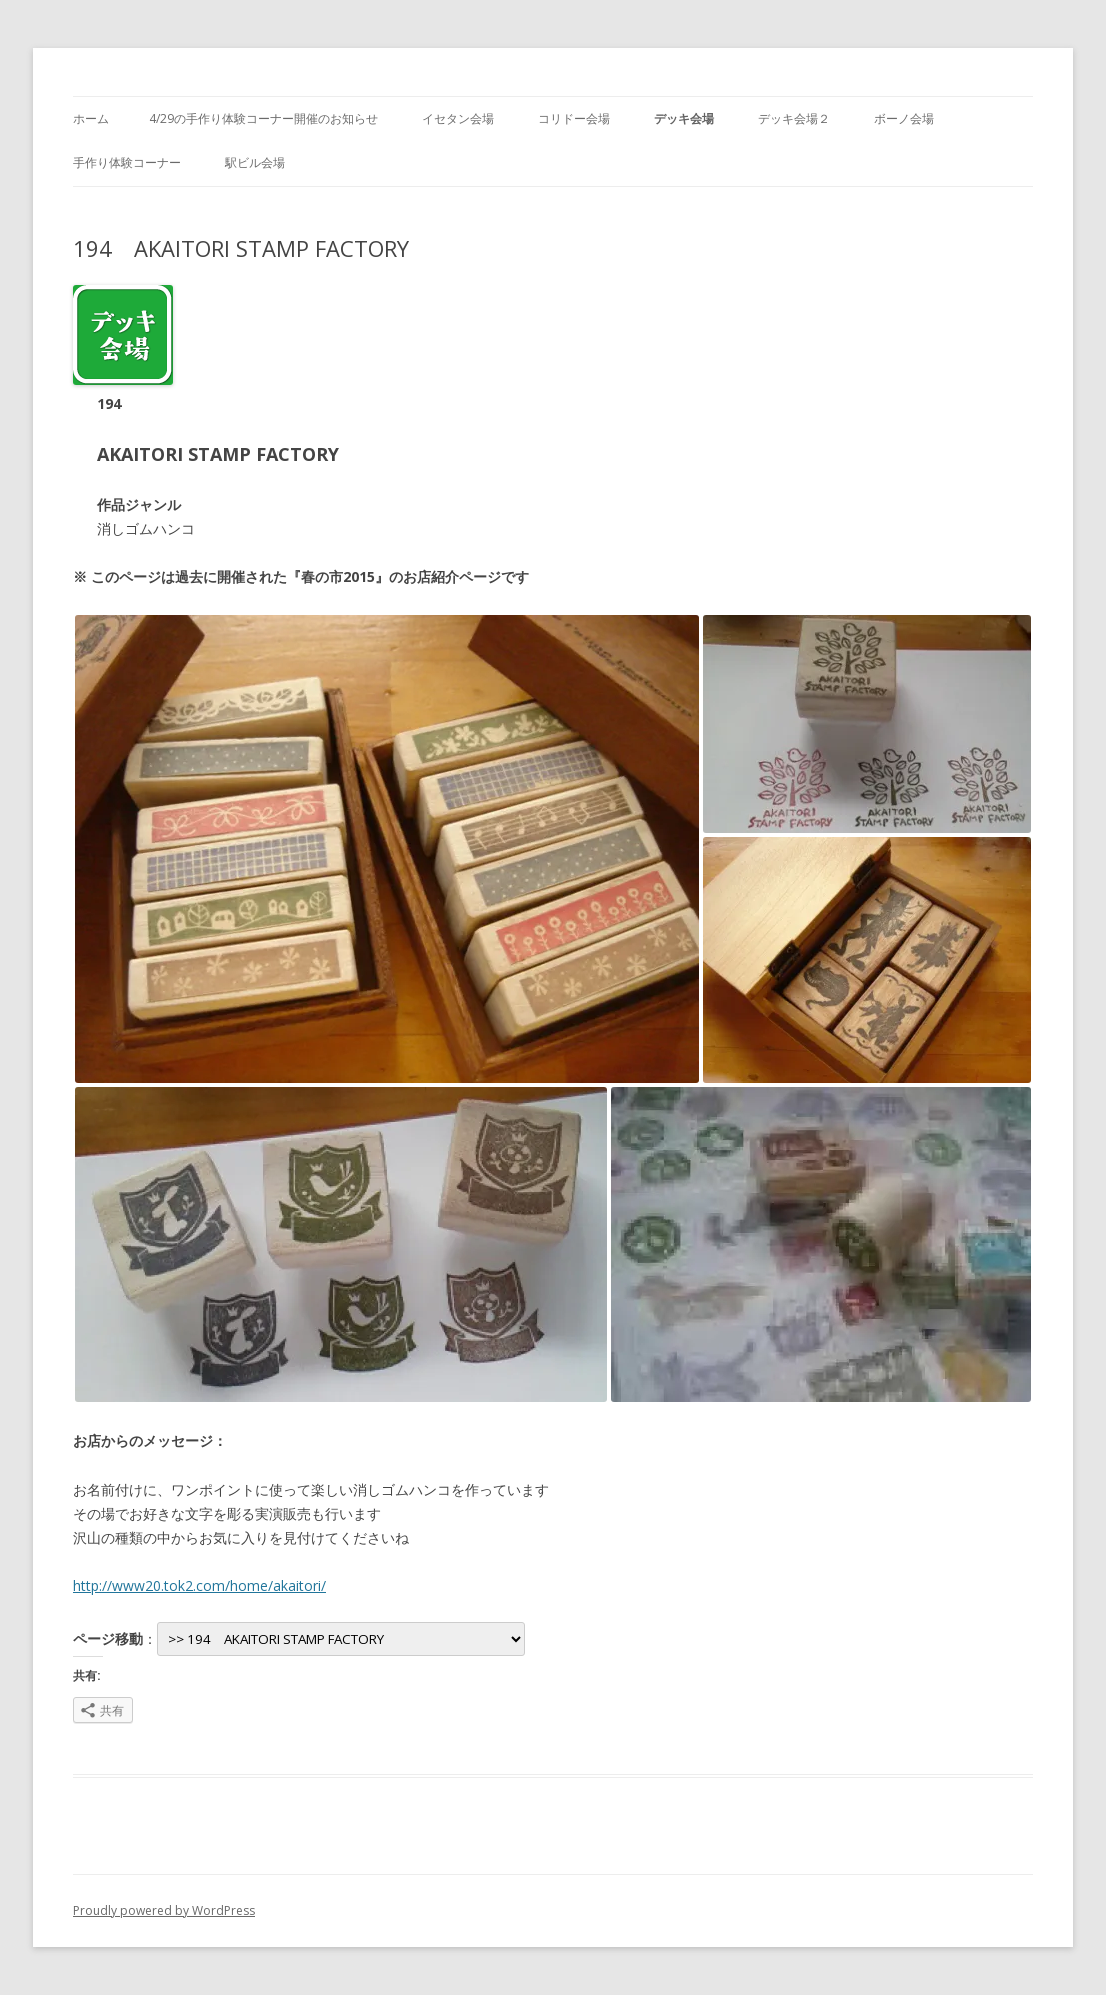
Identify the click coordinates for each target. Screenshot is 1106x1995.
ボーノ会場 (904, 118)
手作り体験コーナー (127, 162)
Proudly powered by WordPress (164, 1910)
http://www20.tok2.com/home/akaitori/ (199, 1585)
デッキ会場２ (794, 118)
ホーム (91, 118)
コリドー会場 (574, 118)
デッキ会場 (684, 118)
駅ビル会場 (255, 162)
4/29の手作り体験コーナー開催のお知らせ (263, 118)
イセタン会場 (458, 118)
